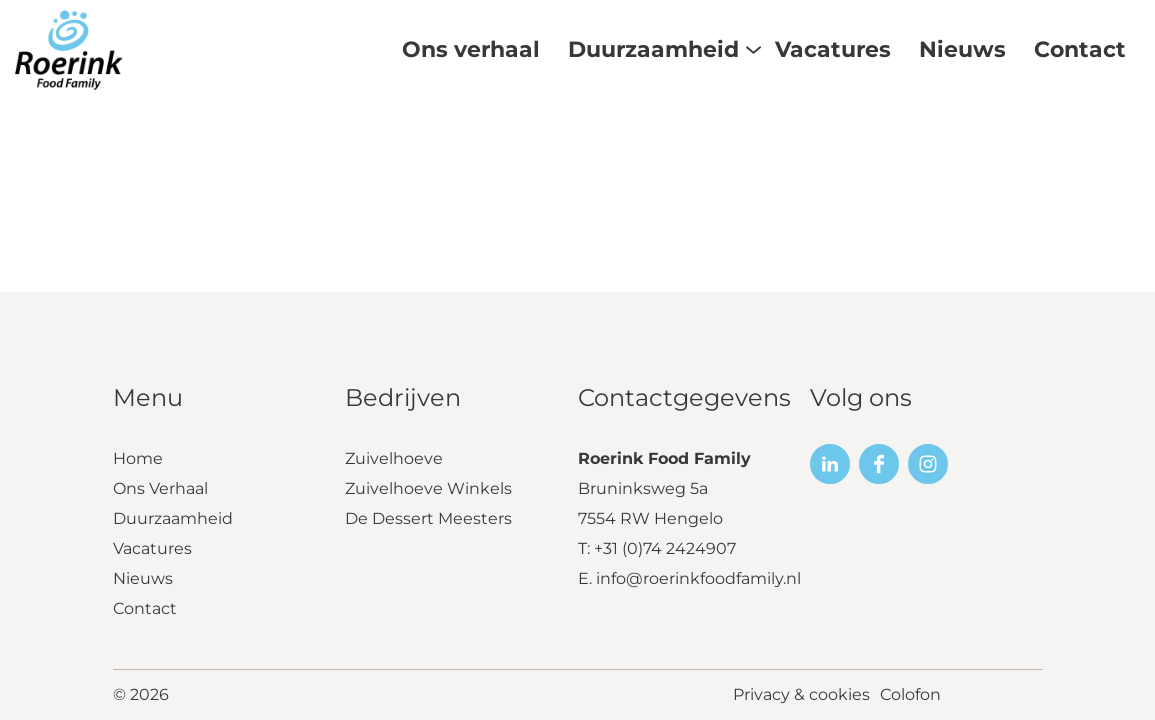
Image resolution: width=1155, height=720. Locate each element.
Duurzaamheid (173, 518)
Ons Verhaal (160, 488)
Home (138, 458)
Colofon (910, 694)
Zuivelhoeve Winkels (428, 488)
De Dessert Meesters (428, 518)
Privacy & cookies (801, 694)
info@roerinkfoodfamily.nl (698, 578)
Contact (145, 608)
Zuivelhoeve (394, 458)
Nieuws (143, 578)
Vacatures (152, 548)
